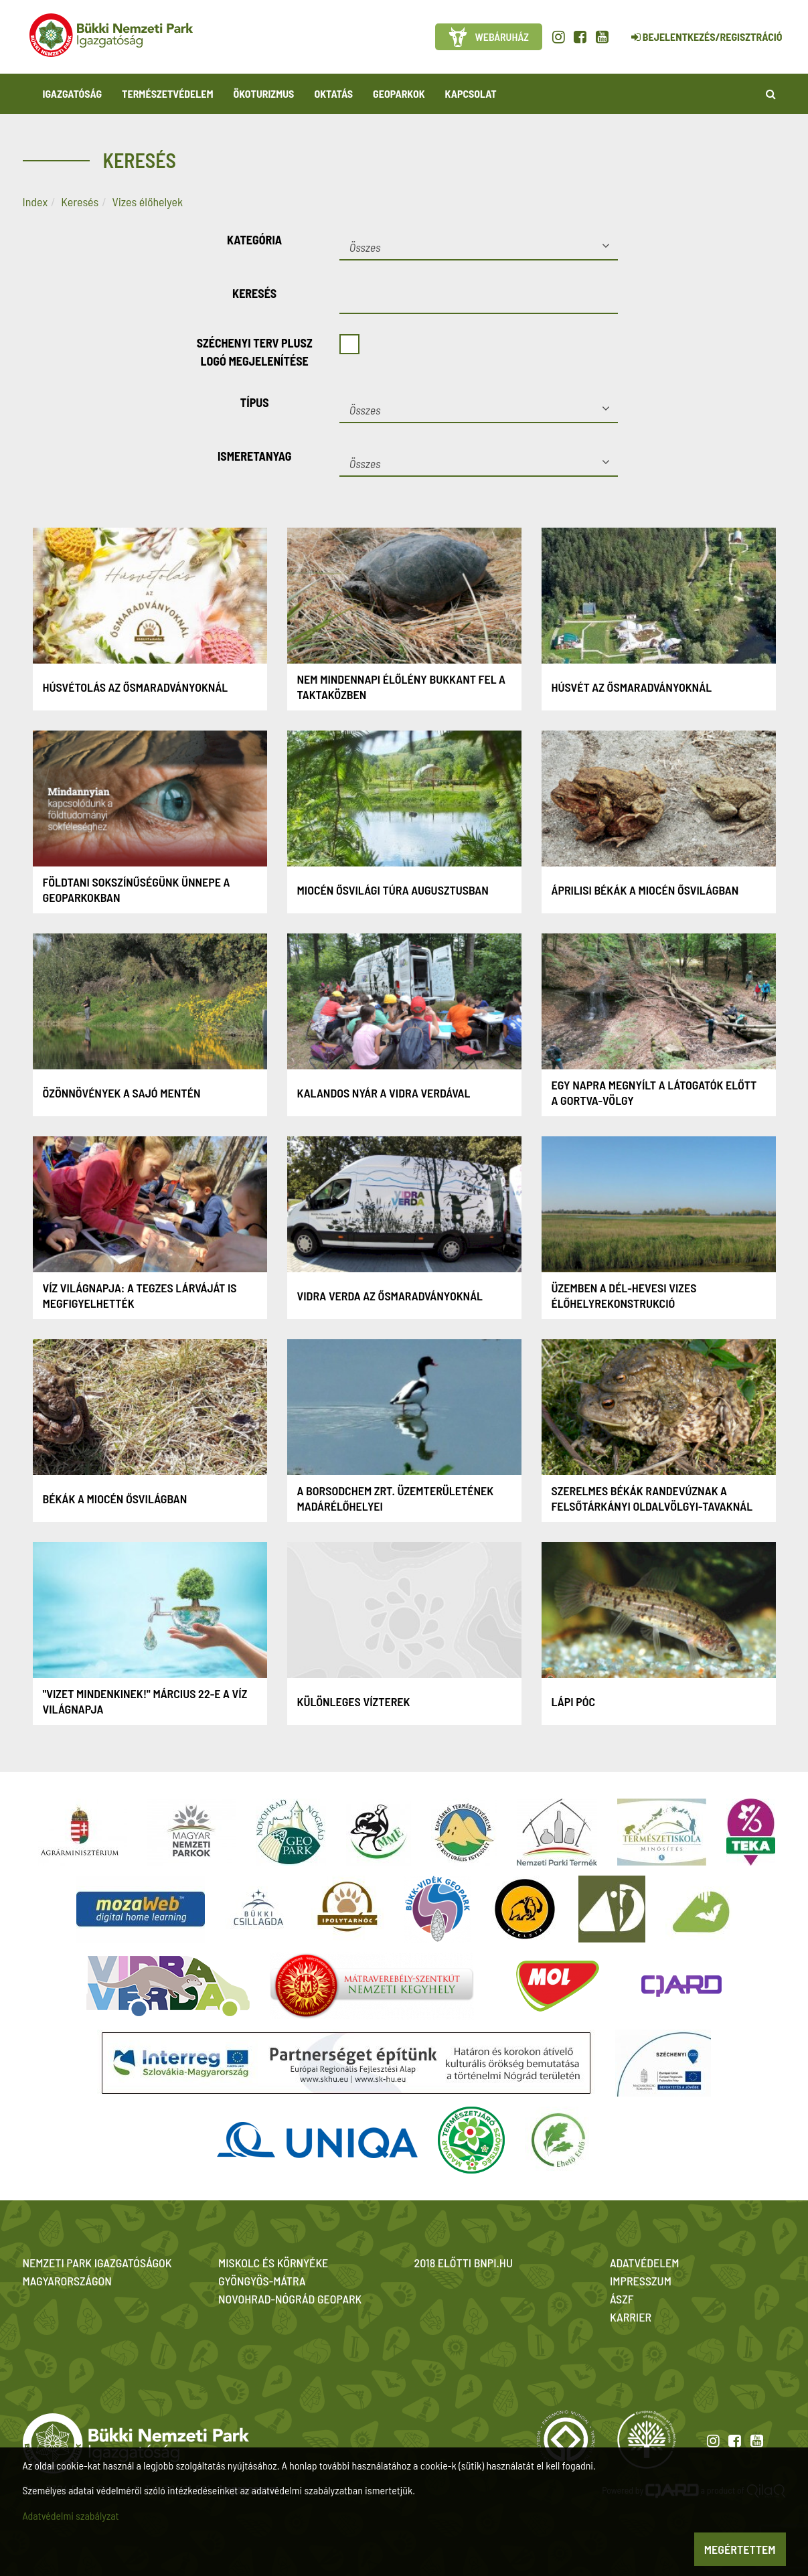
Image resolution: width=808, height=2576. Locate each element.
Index (35, 201)
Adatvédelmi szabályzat (71, 2515)
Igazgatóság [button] (72, 93)
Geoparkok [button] (398, 93)
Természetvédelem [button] (167, 93)
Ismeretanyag (255, 456)
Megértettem (740, 2549)
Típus (254, 402)
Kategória (254, 239)
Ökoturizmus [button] (264, 93)
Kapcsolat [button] (471, 93)
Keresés (79, 201)
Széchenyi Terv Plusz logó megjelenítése (255, 351)
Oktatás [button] (333, 93)
